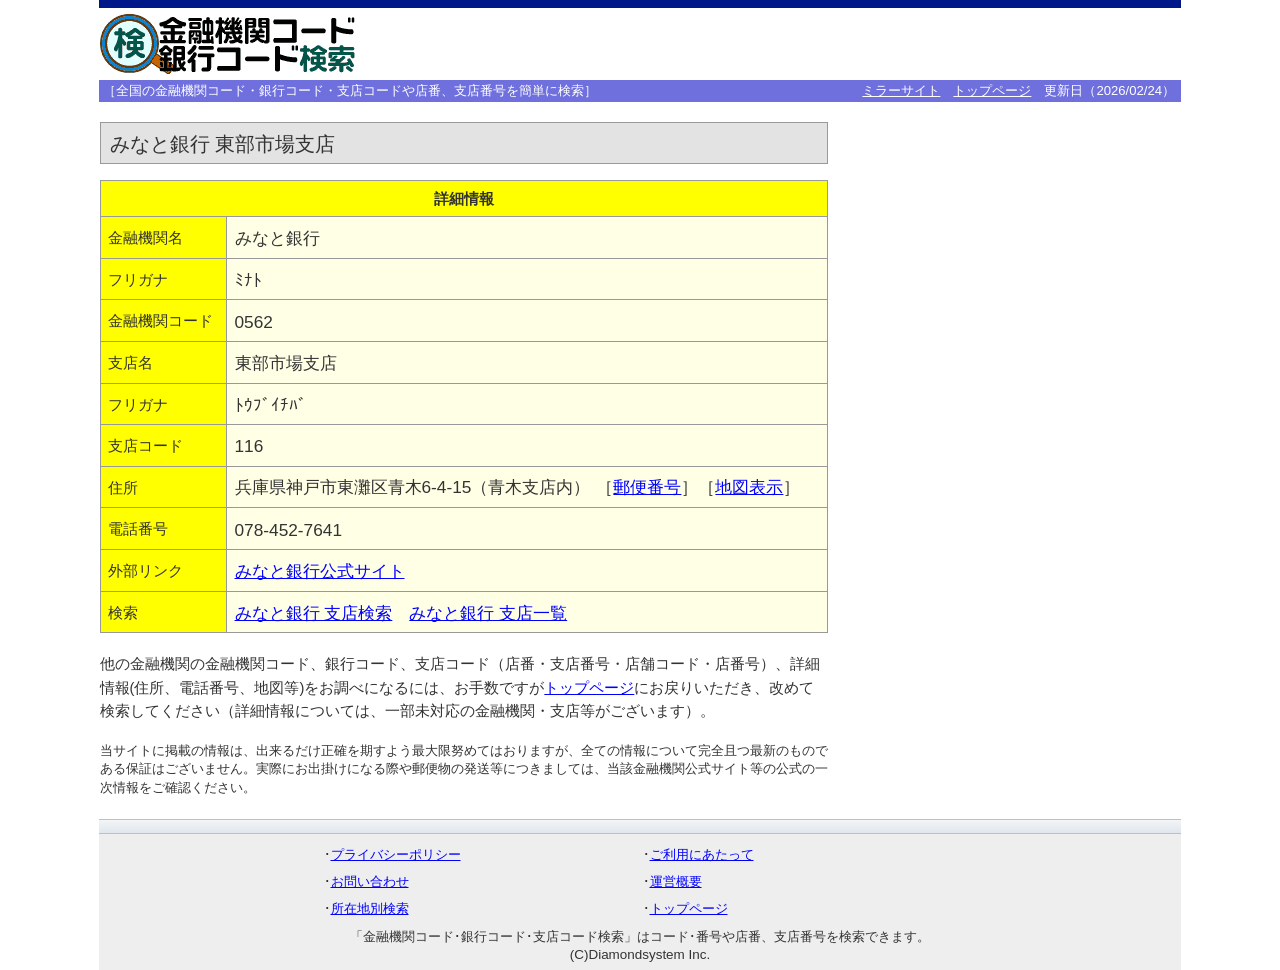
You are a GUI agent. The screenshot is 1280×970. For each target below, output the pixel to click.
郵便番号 (647, 487)
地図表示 (749, 487)
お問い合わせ (370, 881)
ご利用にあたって (702, 854)
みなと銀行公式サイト (320, 571)
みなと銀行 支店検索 (314, 613)
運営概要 (676, 881)
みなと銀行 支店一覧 (488, 613)
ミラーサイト (901, 90)
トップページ (992, 90)
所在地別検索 (370, 908)
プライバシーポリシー (396, 854)
